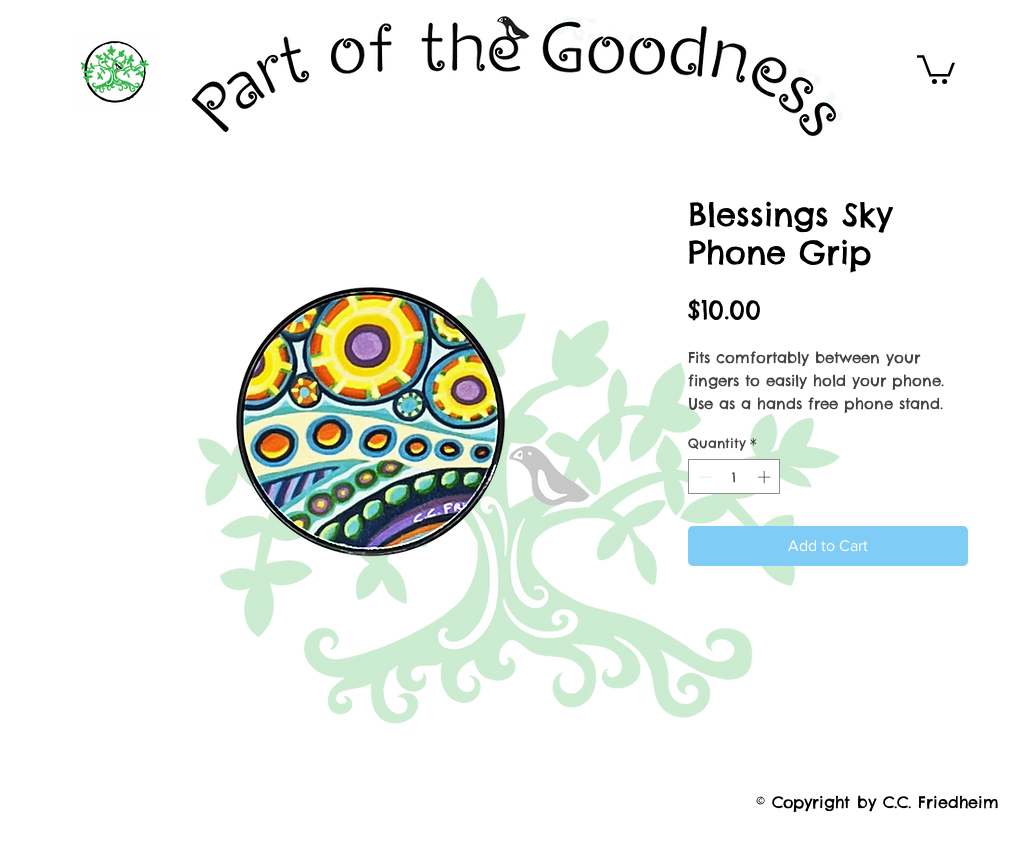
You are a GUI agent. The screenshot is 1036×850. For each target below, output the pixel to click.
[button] (936, 68)
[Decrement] (703, 477)
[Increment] (766, 477)
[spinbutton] (734, 477)
